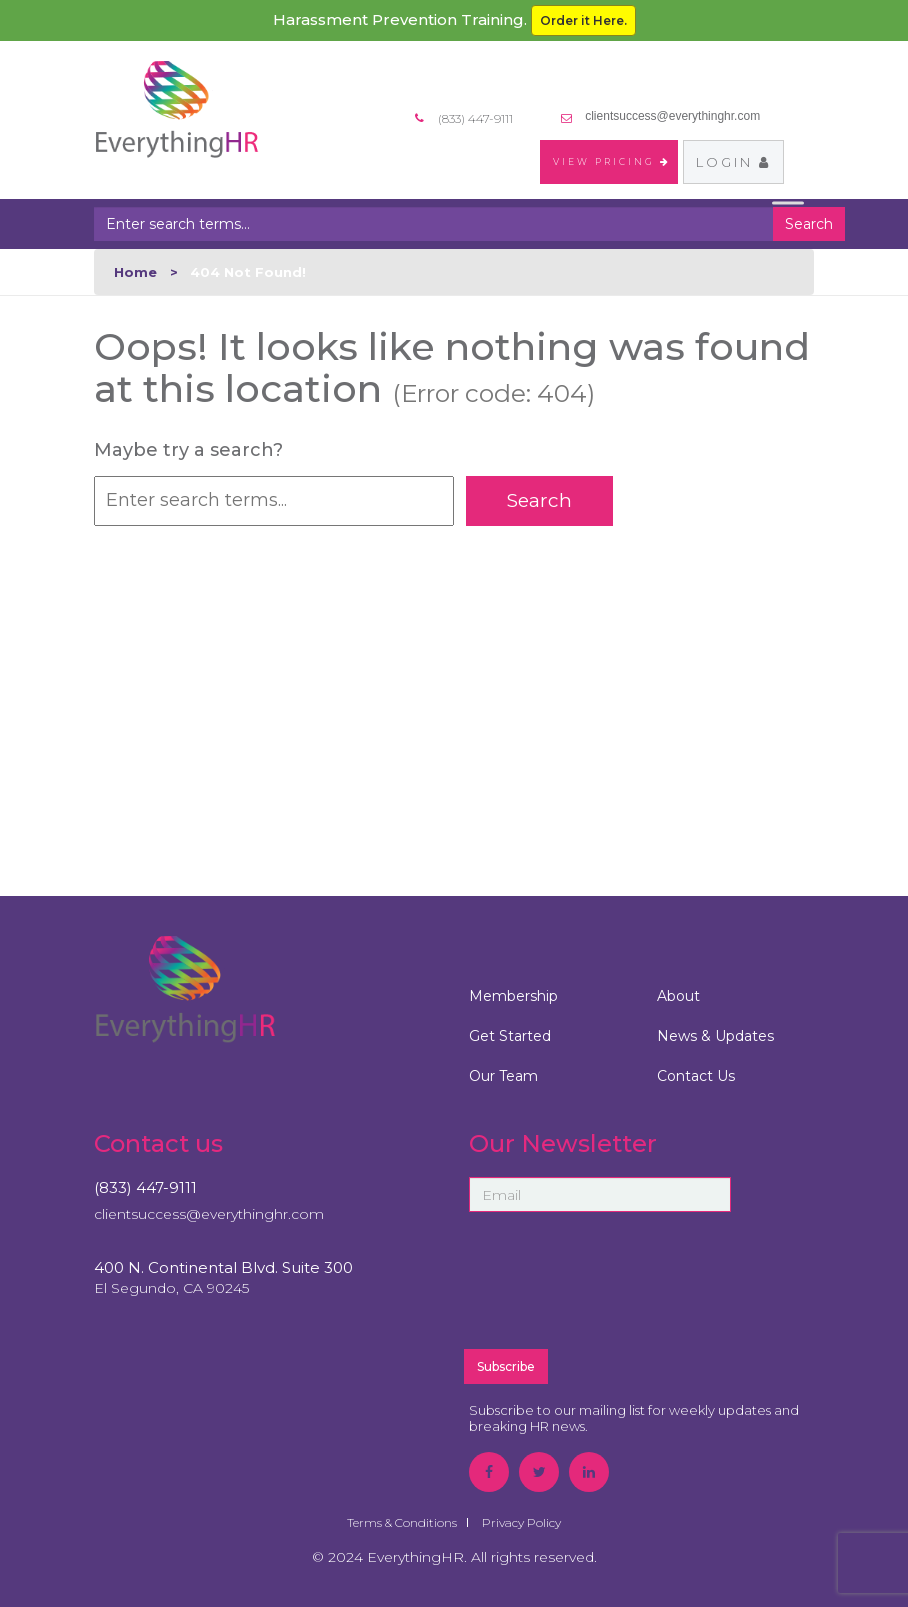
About (678, 996)
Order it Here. (583, 20)
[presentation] (642, 1289)
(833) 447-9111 (145, 1187)
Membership (513, 996)
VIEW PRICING (612, 161)
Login (733, 162)
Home (135, 272)
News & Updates (715, 1036)
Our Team (503, 1076)
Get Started (510, 1036)
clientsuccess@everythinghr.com (672, 116)
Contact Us (696, 1076)
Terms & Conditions (402, 1522)
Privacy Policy (521, 1522)
